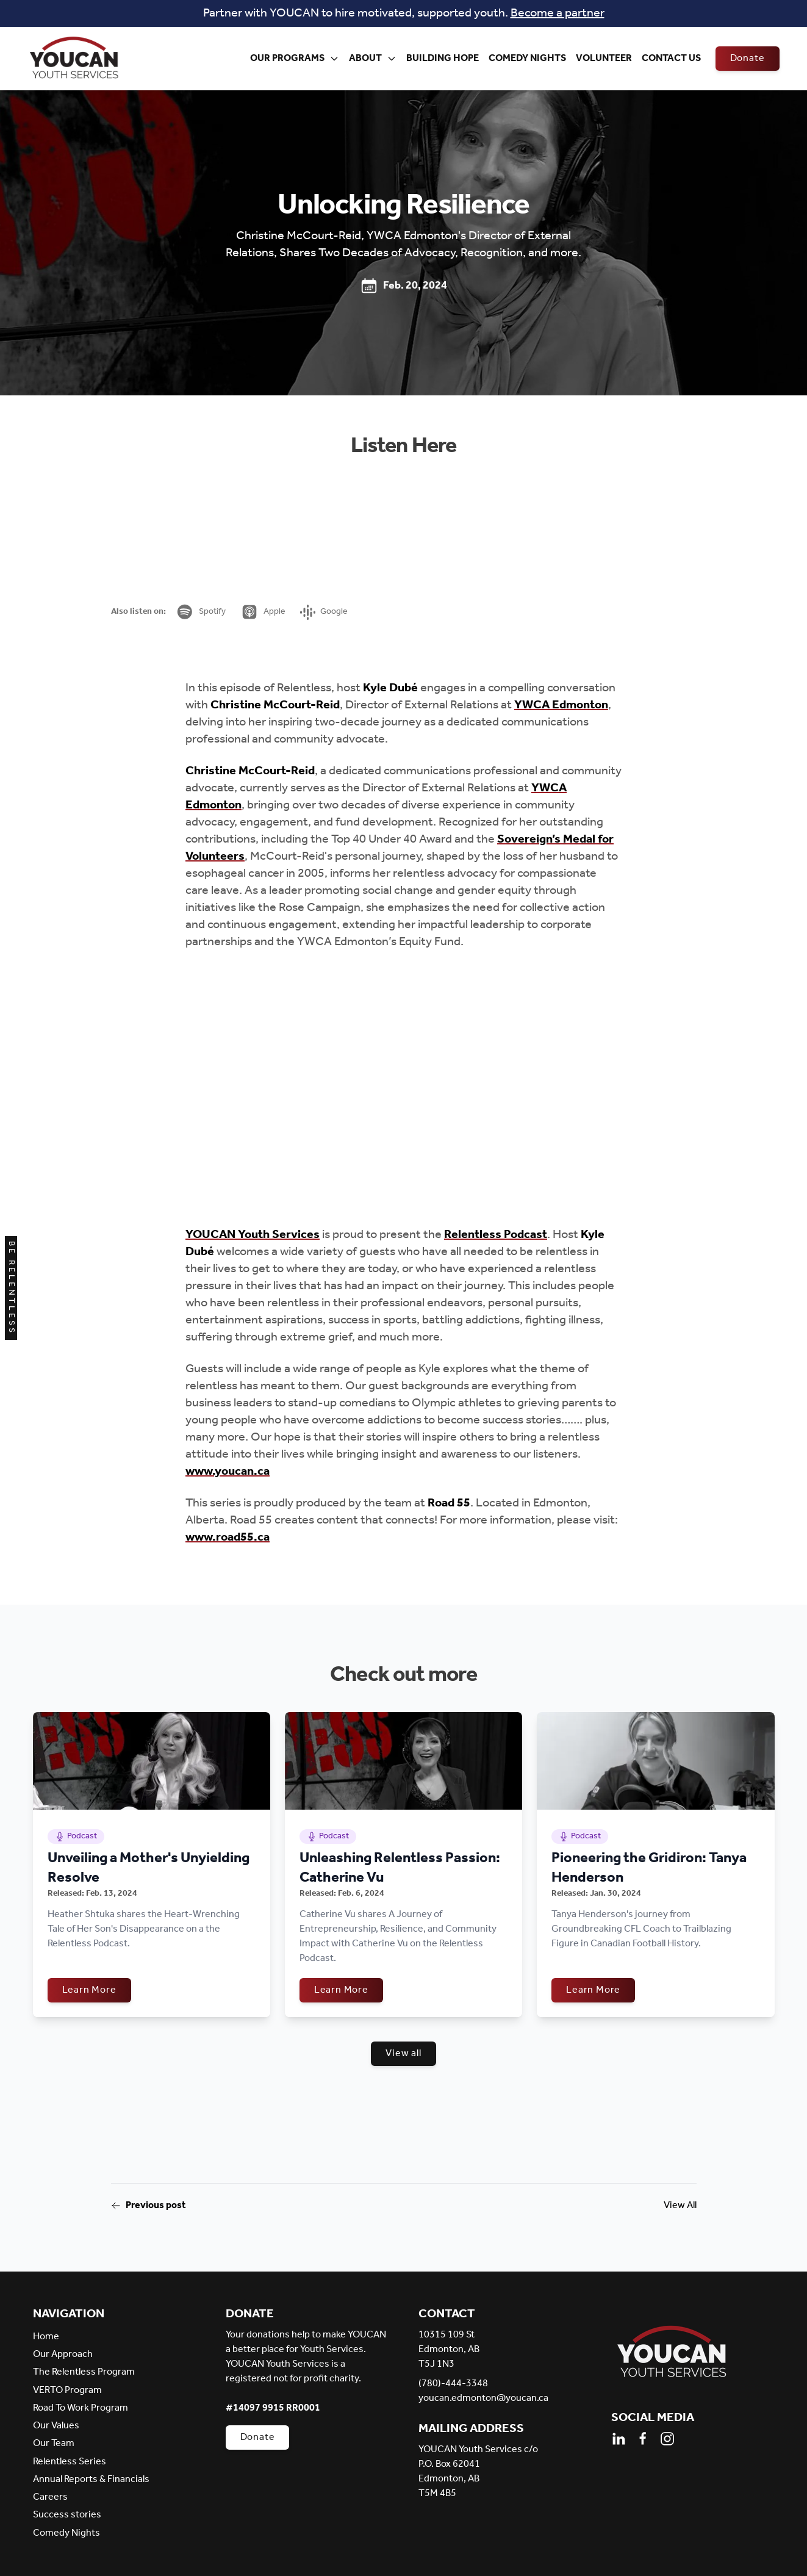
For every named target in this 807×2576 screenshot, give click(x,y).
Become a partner (557, 13)
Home (46, 2336)
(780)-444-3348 (453, 2383)
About (372, 58)
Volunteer (604, 58)
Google (324, 611)
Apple (262, 612)
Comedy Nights (527, 58)
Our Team (53, 2443)
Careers (50, 2497)
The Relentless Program (84, 2371)
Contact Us (671, 58)
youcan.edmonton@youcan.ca (483, 2398)
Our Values (56, 2425)
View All (680, 2205)
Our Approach (63, 2354)
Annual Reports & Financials (91, 2479)
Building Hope (442, 58)
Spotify (201, 612)
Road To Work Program (80, 2407)
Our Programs (294, 58)
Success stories (67, 2514)
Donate (747, 58)
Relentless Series (69, 2461)
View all (403, 2053)
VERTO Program (67, 2390)
